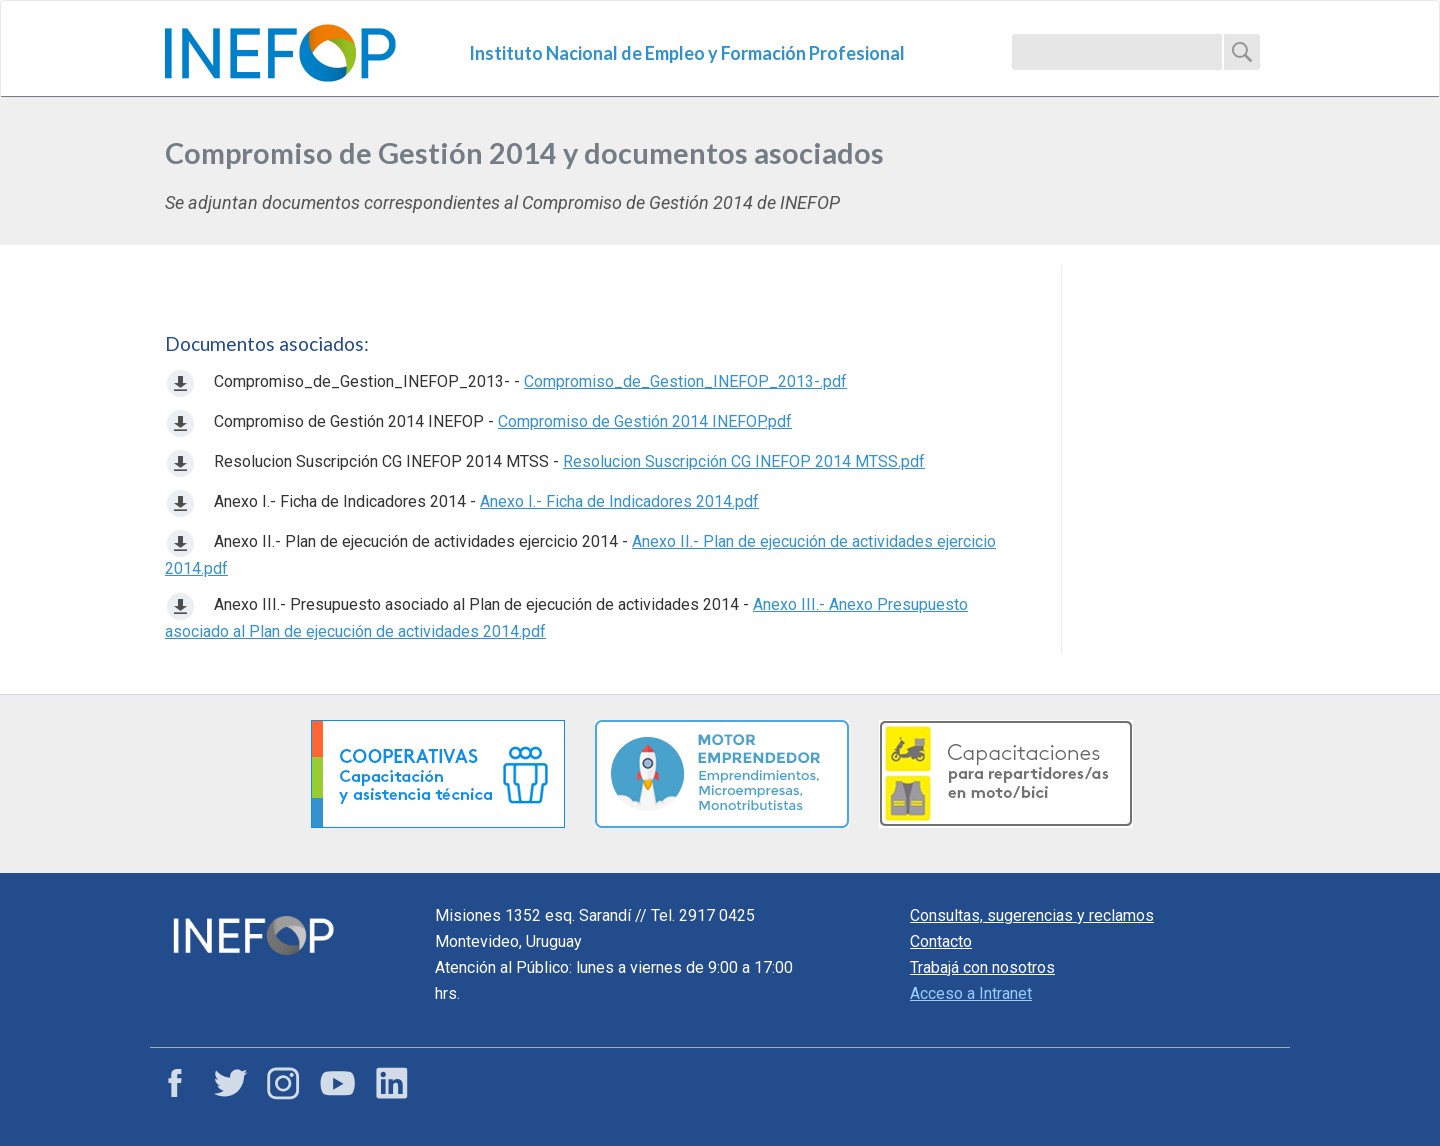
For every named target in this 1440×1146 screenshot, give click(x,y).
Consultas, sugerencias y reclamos (1032, 915)
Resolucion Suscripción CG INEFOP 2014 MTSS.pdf (744, 461)
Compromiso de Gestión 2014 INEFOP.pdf (645, 421)
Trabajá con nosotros (982, 967)
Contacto (941, 941)
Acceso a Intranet (971, 993)
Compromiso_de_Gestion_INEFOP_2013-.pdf (685, 381)
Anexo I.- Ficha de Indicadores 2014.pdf (619, 501)
